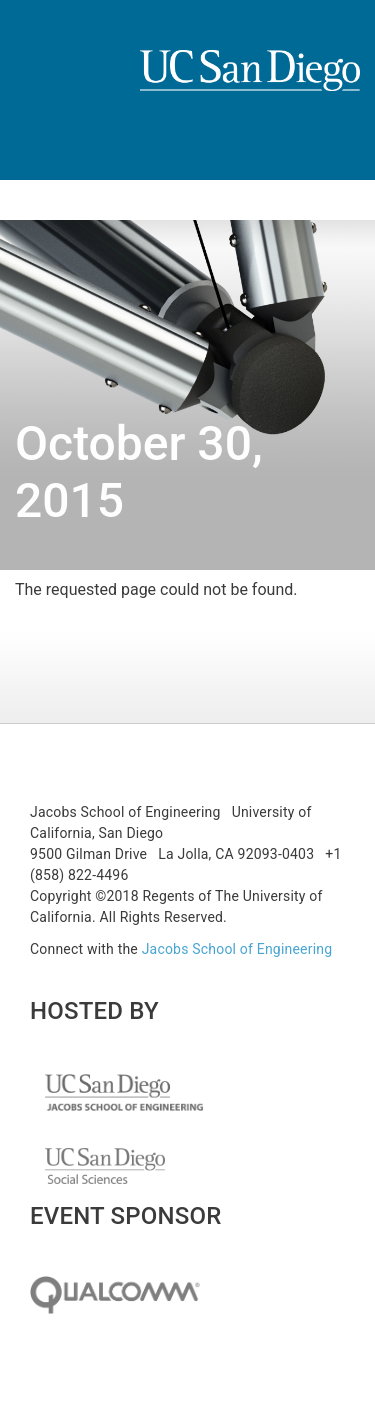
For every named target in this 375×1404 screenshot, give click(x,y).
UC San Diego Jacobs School (124, 1101)
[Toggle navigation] (28, 200)
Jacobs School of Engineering (237, 949)
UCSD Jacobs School (250, 92)
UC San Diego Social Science (105, 1175)
